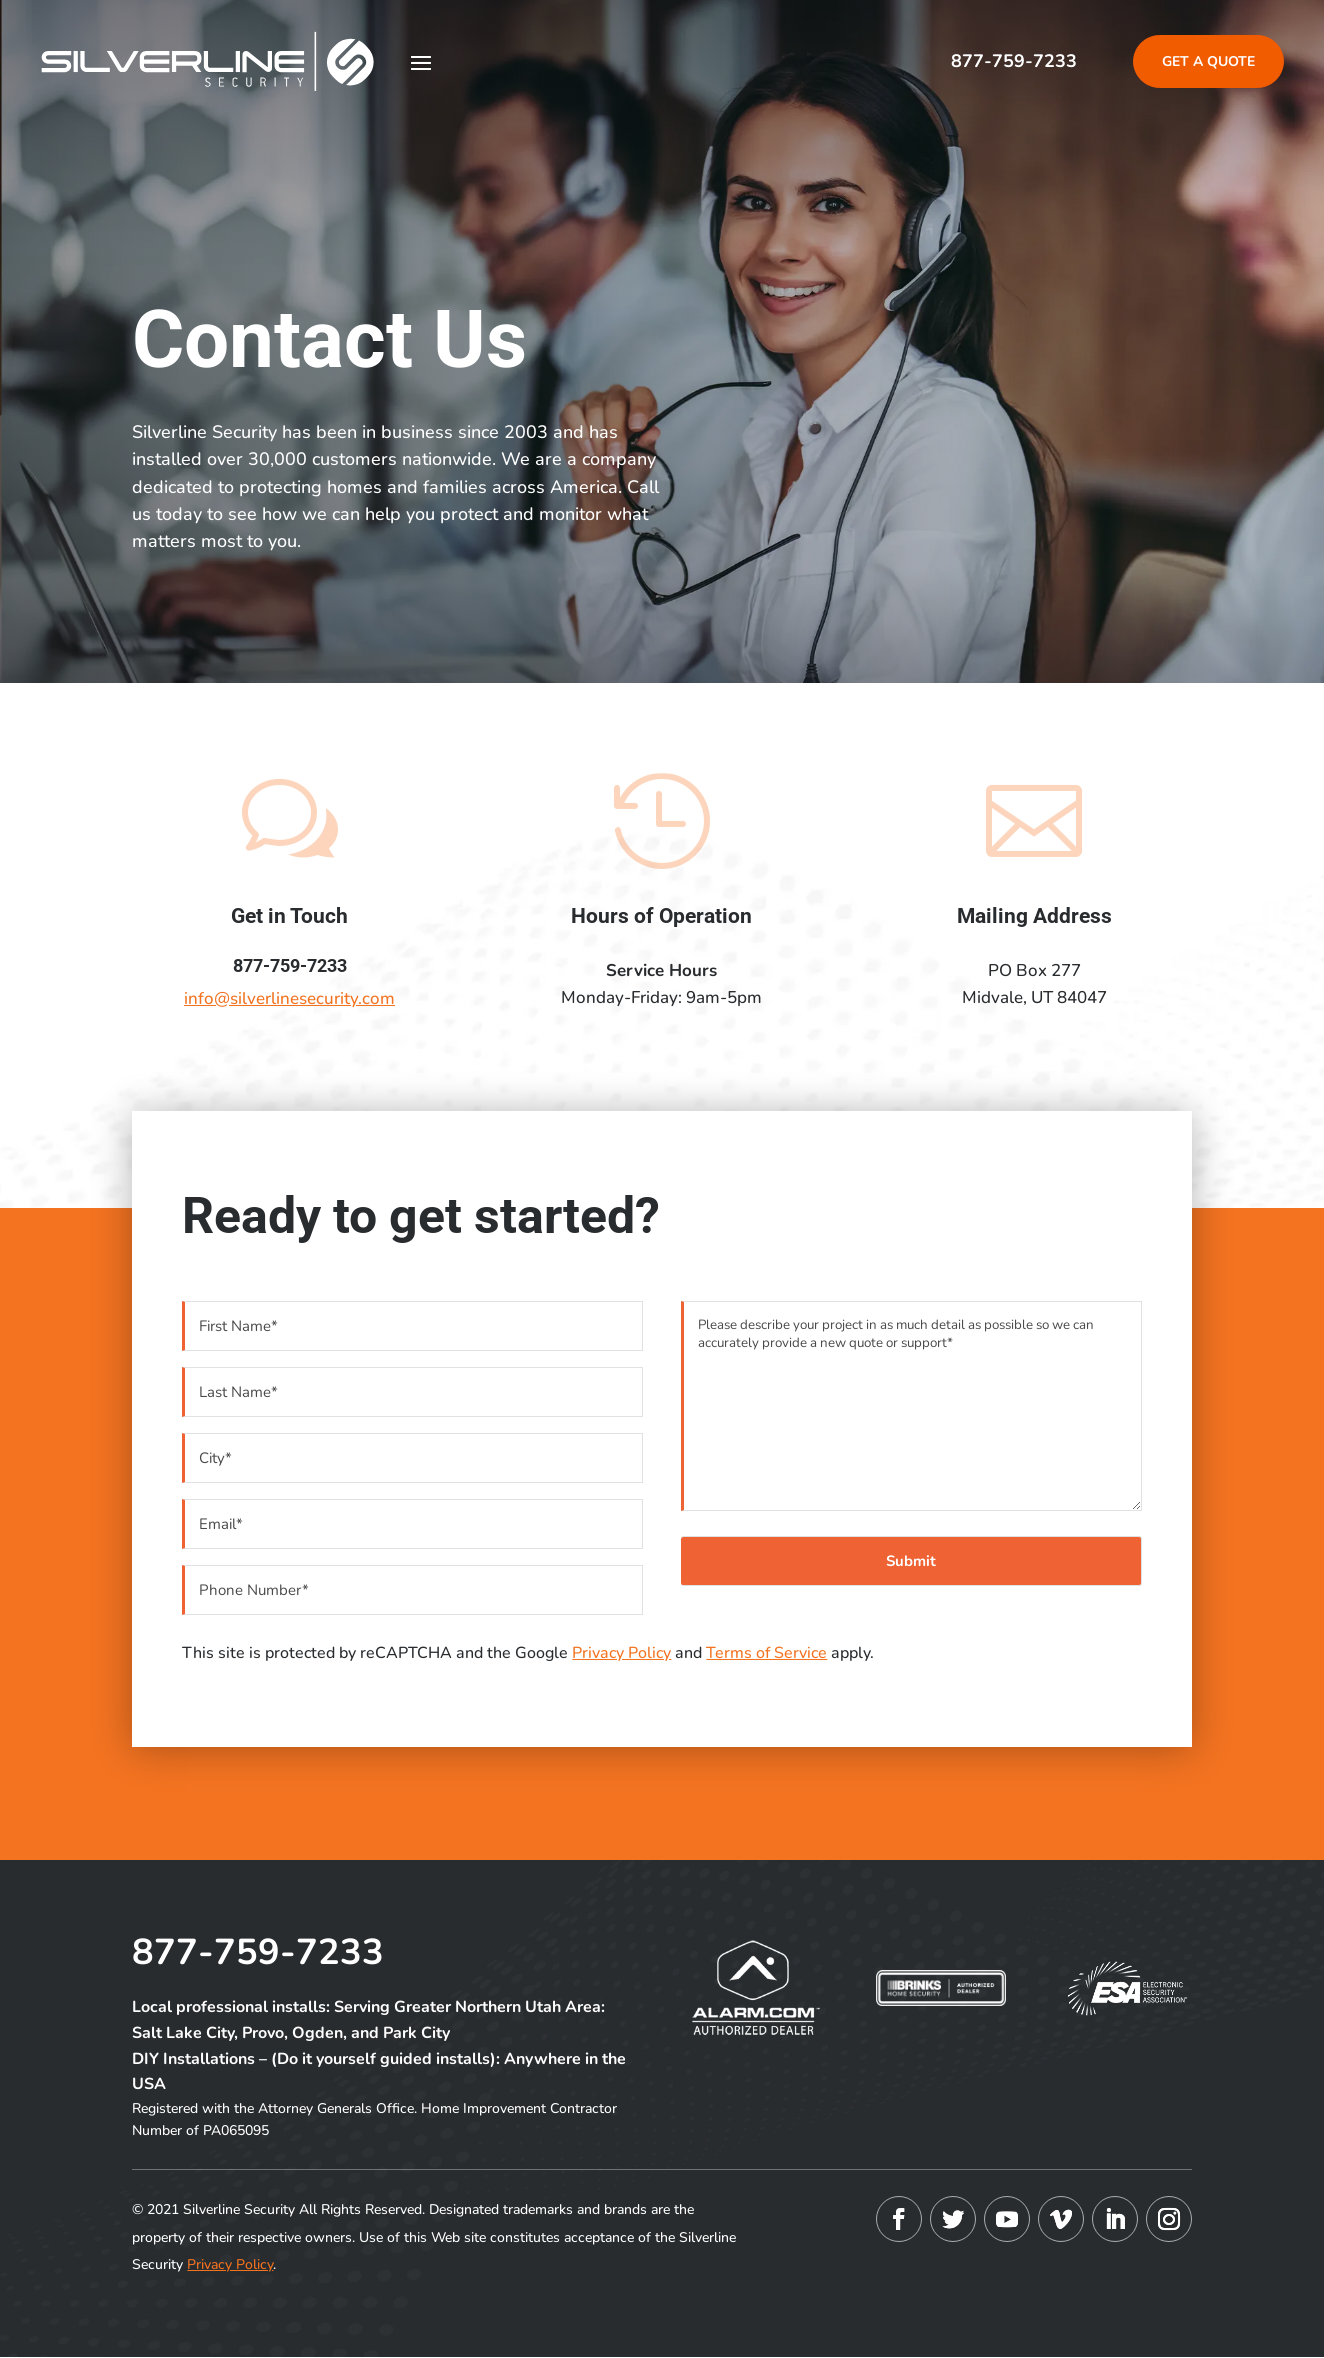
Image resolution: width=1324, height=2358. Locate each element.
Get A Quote (1208, 61)
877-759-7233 (1014, 61)
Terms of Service (766, 1653)
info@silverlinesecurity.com (289, 998)
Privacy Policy (621, 1653)
